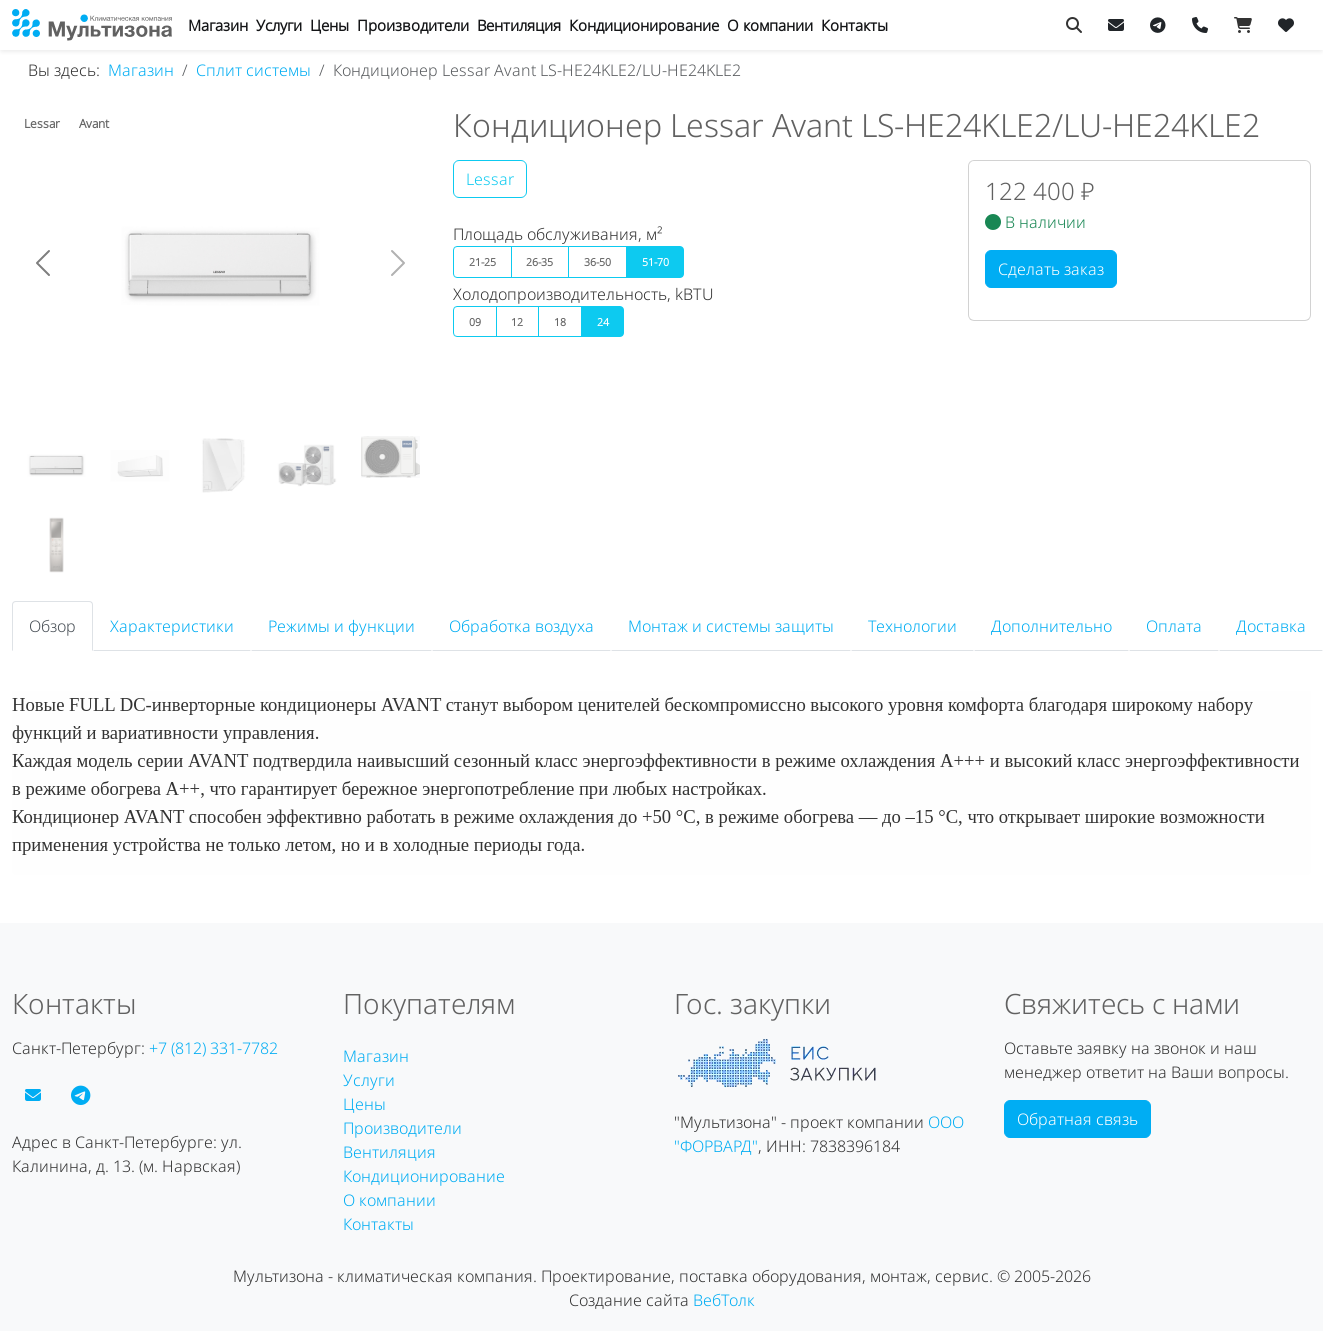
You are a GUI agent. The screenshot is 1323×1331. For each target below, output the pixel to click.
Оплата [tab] (1174, 626)
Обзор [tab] (52, 626)
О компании (770, 25)
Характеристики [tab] (172, 626)
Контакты (854, 25)
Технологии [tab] (912, 626)
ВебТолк (724, 1300)
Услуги (279, 25)
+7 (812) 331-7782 (213, 1048)
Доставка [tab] (1271, 626)
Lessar (490, 179)
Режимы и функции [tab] (341, 626)
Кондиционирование (644, 25)
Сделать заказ (1051, 269)
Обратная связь (1077, 1119)
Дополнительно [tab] (1051, 626)
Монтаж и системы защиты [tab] (731, 626)
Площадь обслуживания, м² (557, 234)
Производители (413, 25)
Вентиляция (519, 25)
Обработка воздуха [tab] (521, 626)
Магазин (218, 25)
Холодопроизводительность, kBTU (583, 294)
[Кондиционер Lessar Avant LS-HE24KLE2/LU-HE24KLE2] (56, 465)
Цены (329, 25)
